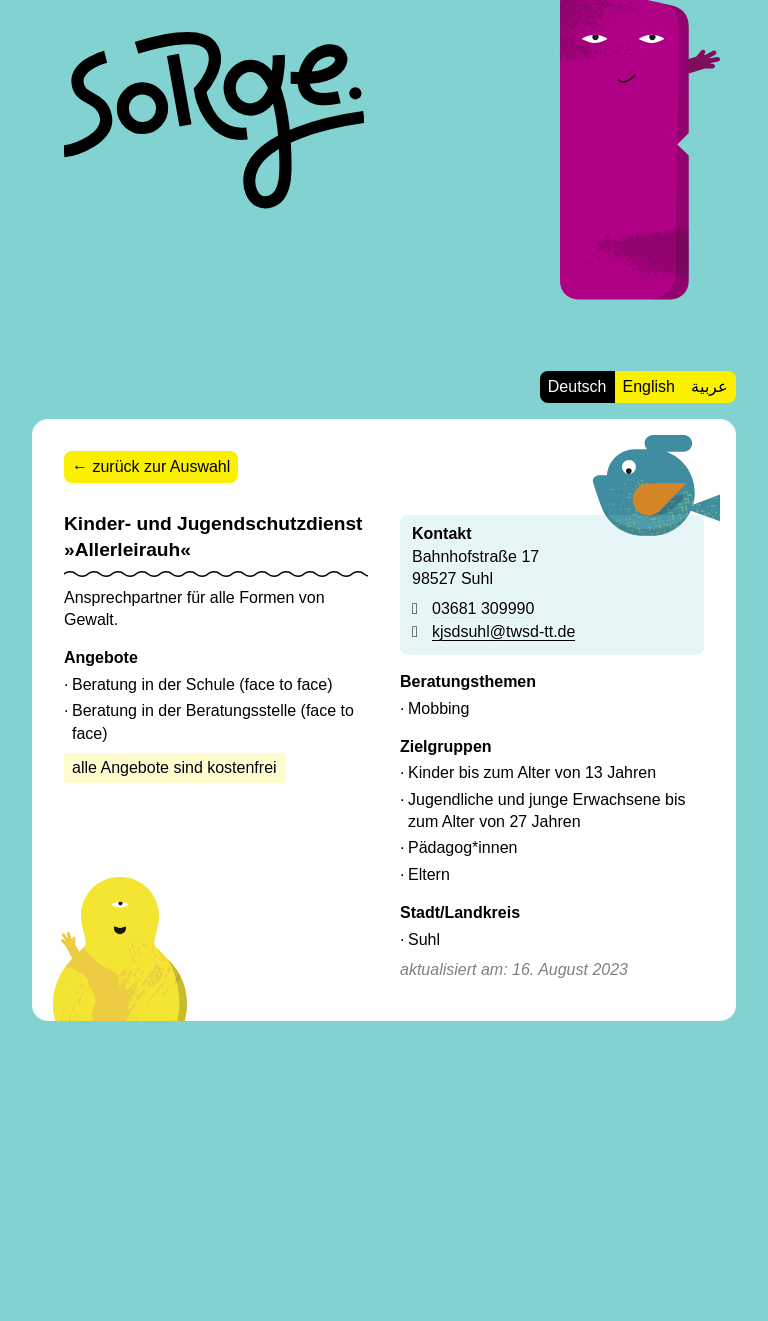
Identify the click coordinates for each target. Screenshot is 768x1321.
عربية (709, 386)
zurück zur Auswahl (161, 466)
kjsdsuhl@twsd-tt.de (503, 631)
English (649, 386)
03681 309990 (483, 608)
